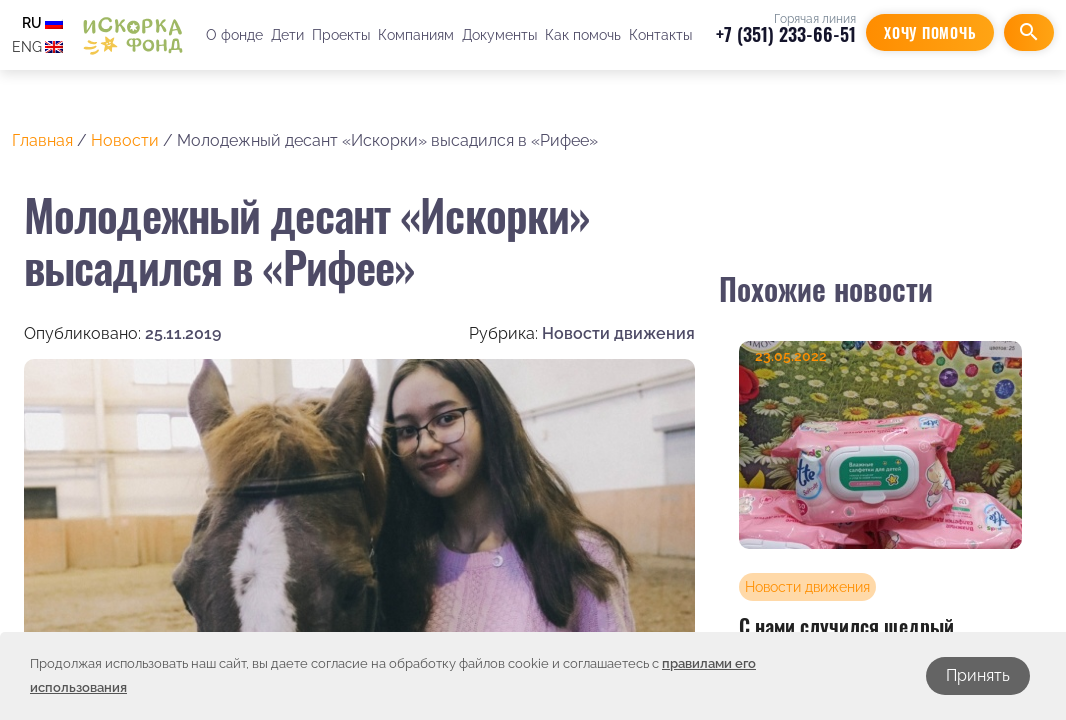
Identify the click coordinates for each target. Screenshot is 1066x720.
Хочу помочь (930, 32)
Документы (499, 35)
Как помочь (583, 35)
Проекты (341, 35)
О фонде (234, 35)
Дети (287, 35)
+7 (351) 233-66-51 (786, 34)
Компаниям (416, 35)
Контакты (660, 35)
